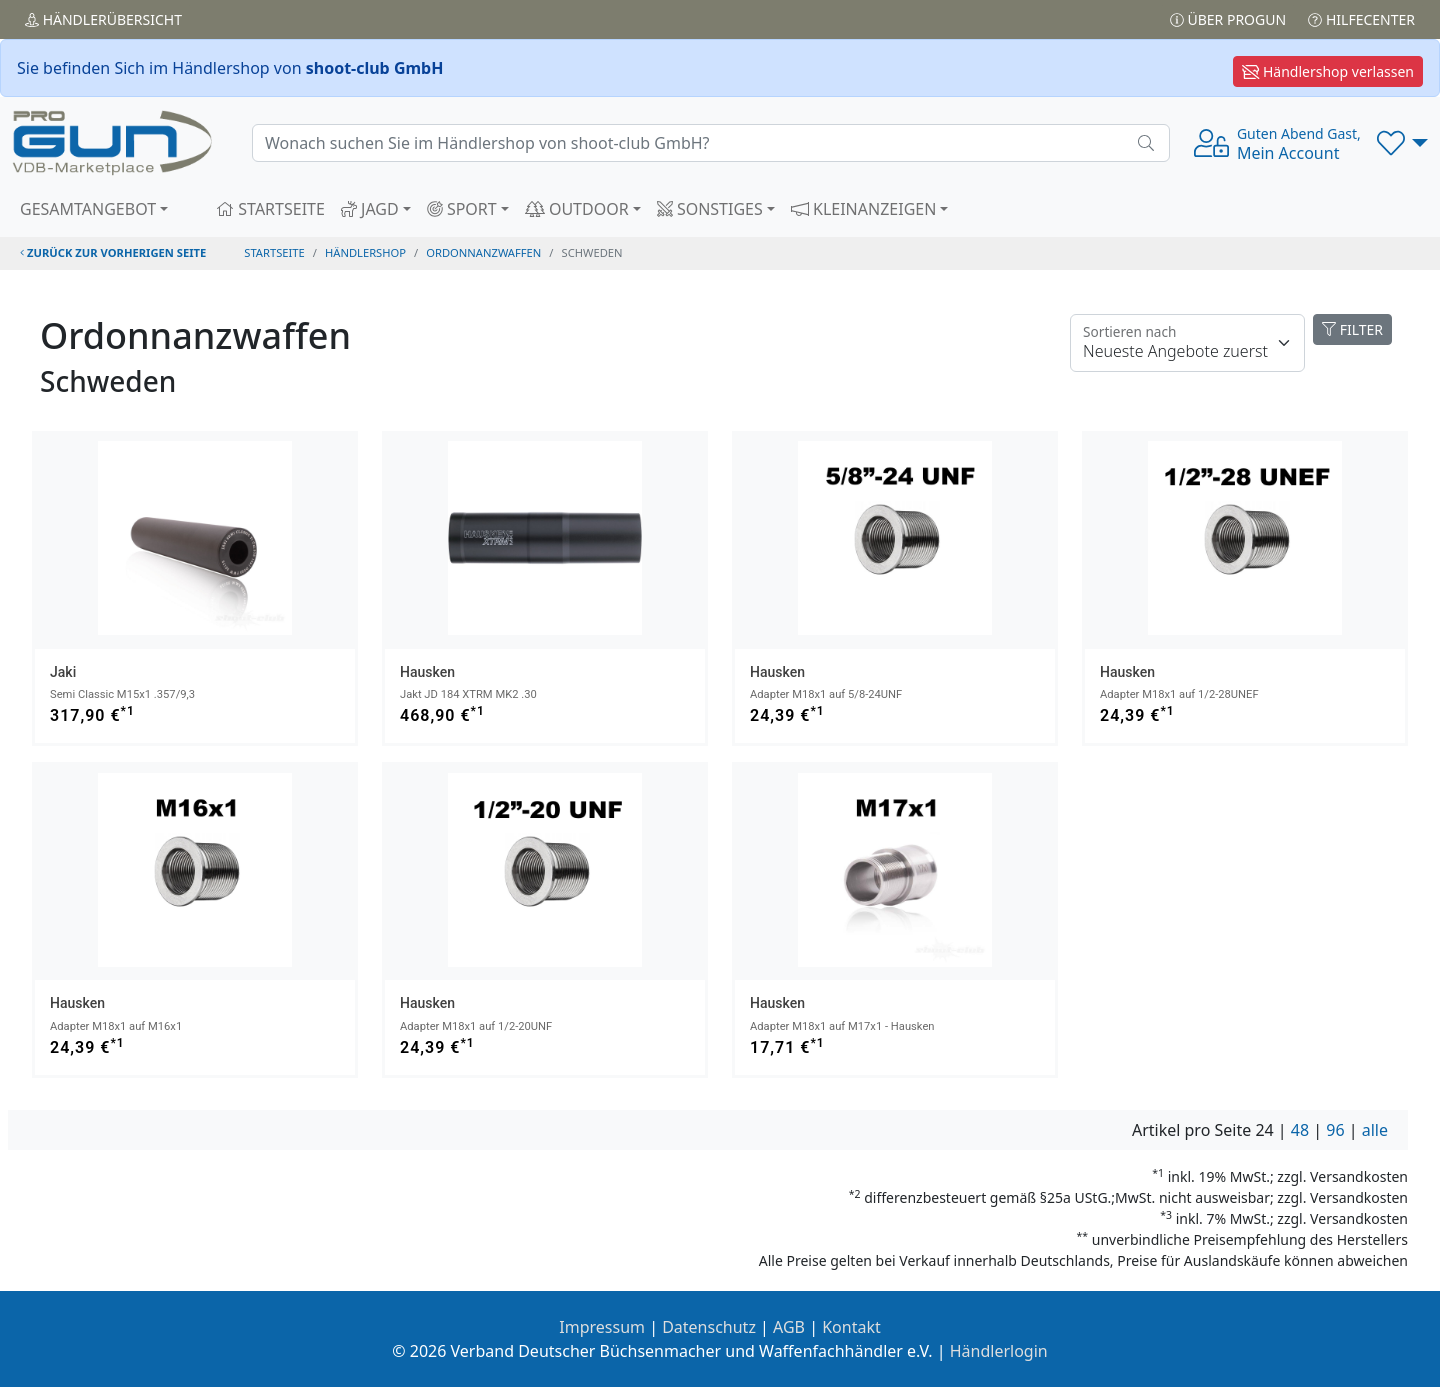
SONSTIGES (710, 209)
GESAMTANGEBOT (88, 209)
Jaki (63, 672)
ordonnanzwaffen (483, 252)
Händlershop (365, 252)
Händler (103, 19)
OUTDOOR (577, 209)
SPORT (462, 209)
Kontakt (851, 1327)
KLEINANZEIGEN (864, 209)
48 (1300, 1130)
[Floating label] (1187, 343)
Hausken (427, 672)
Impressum (602, 1327)
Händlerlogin (999, 1351)
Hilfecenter (1361, 19)
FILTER (1352, 329)
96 (1335, 1130)
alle (1375, 1130)
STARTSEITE (270, 209)
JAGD (370, 209)
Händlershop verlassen (1328, 71)
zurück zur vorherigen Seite (113, 252)
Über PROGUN (1228, 19)
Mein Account (1299, 144)
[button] (1402, 143)
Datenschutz (709, 1327)
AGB (789, 1327)
